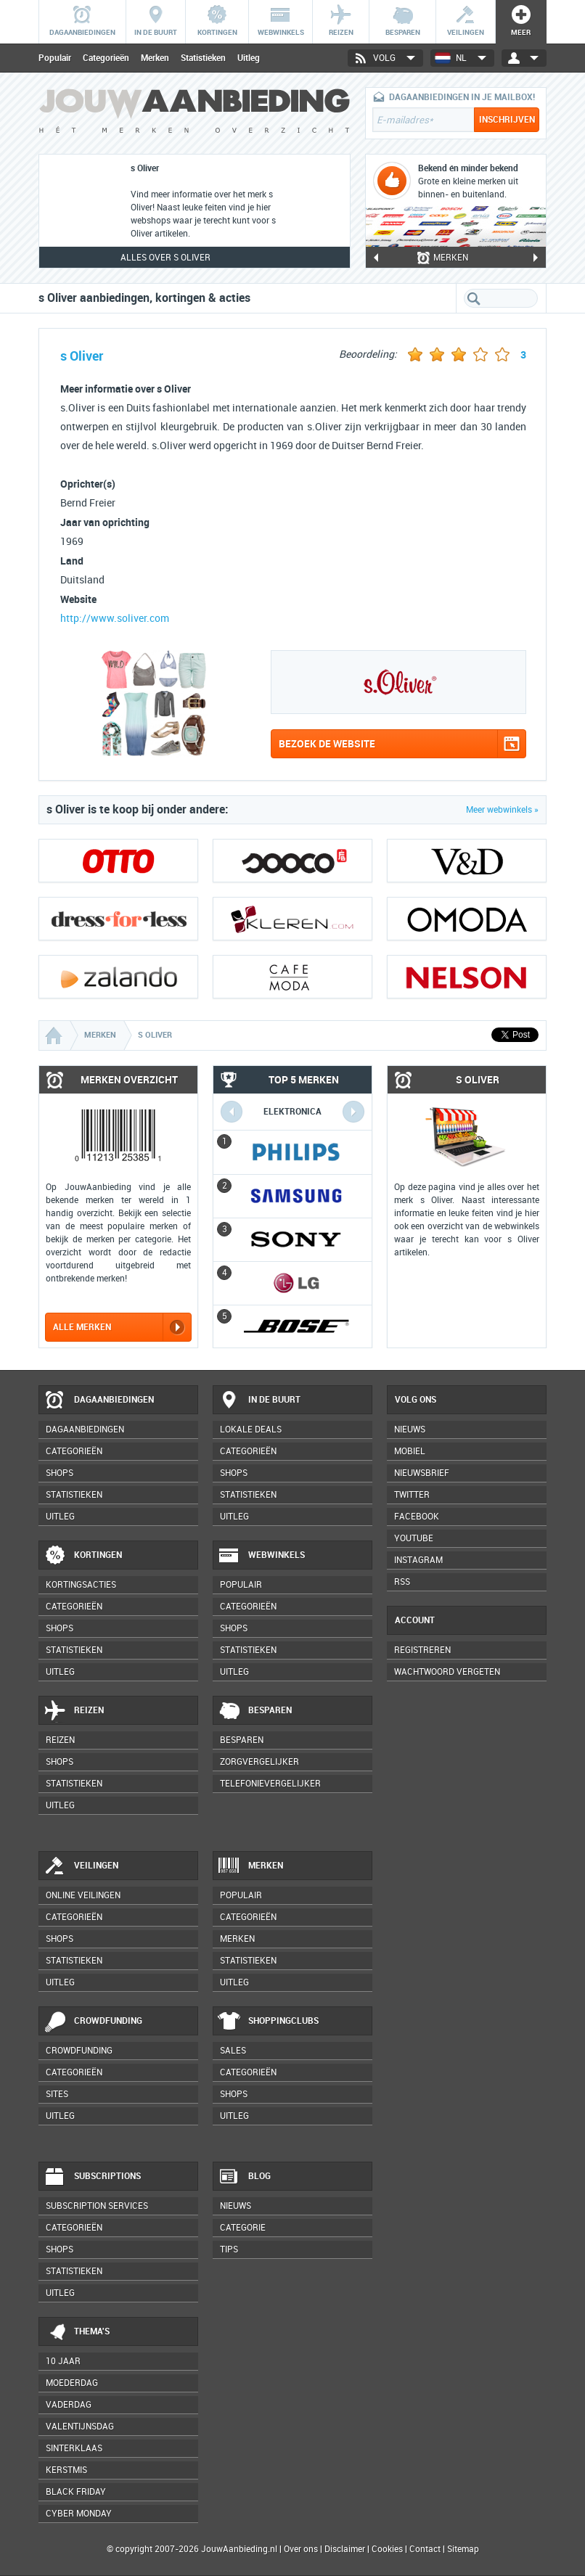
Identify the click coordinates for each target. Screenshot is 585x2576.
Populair (54, 58)
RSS (402, 1582)
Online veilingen (83, 1895)
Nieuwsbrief (421, 1473)
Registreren (422, 1650)
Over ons (301, 2549)
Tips (229, 2249)
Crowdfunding (93, 2021)
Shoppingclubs (268, 2021)
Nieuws (235, 2206)
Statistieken (203, 58)
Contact (425, 2549)
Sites (57, 2094)
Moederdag (72, 2383)
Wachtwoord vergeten (447, 1672)
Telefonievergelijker (270, 1784)
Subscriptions (92, 2177)
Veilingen (81, 1866)
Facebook (416, 1516)
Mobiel (409, 1451)
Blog (244, 2177)
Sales (233, 2051)
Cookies (386, 2549)
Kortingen (83, 1555)
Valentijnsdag (80, 2426)
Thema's (77, 2332)
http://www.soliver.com (114, 618)
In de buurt (259, 1400)
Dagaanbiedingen (99, 1400)
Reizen (74, 1711)
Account (415, 1620)
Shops (59, 1473)
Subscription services (97, 2206)
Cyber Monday (79, 2514)
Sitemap (463, 2549)
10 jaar (63, 2361)
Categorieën (106, 58)
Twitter (412, 1495)
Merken (155, 58)
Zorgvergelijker (259, 1762)
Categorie (243, 2228)
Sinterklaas (74, 2448)
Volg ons (415, 1400)
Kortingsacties (81, 1585)
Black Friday (76, 2492)
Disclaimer (344, 2549)
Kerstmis (66, 2470)
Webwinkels (261, 1555)
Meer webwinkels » (502, 810)
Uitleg (248, 58)
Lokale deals (251, 1429)
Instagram (418, 1560)
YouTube (413, 1538)
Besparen (255, 1711)
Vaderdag (68, 2405)
